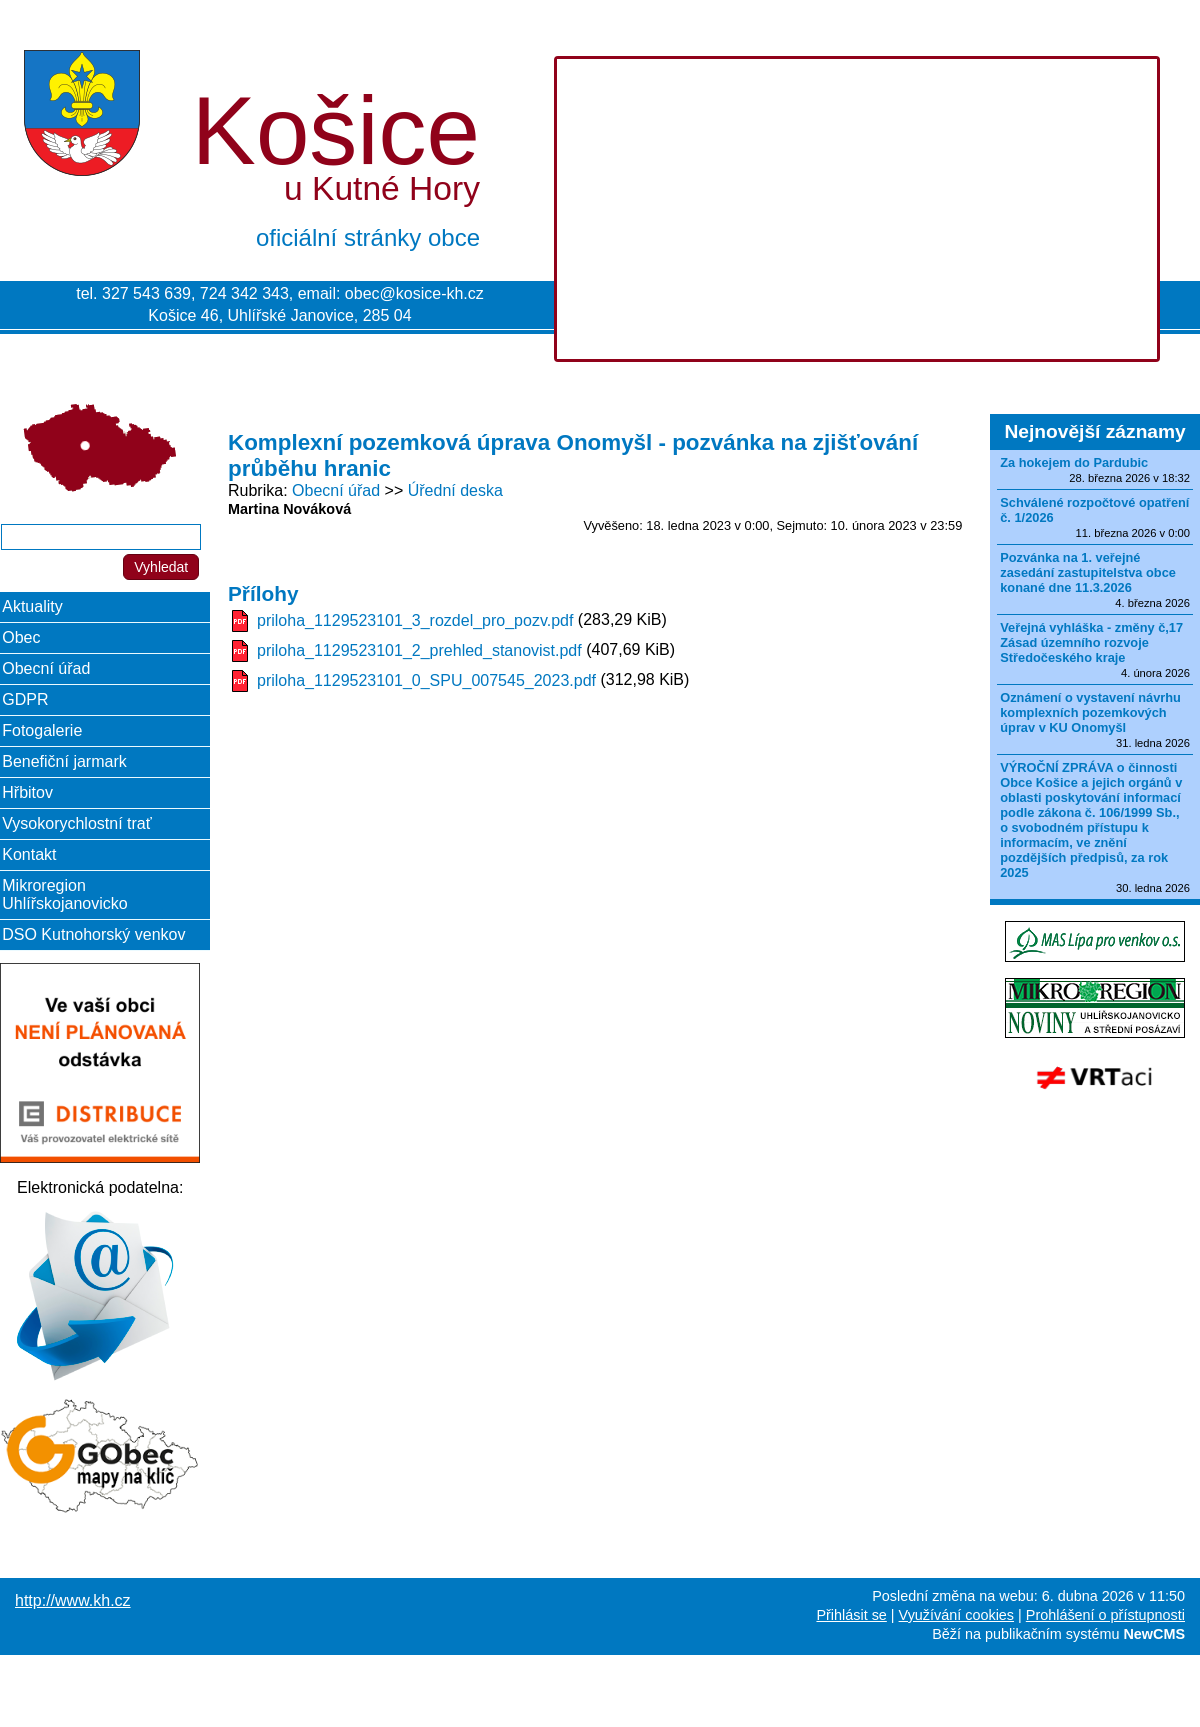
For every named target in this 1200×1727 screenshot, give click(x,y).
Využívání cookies (956, 1615)
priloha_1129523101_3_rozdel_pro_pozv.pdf (415, 620)
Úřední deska (455, 490)
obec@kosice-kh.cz (414, 293)
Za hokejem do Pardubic (1074, 462)
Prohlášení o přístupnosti (1105, 1615)
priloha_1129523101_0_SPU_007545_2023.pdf (426, 680)
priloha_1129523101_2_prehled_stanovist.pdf (419, 650)
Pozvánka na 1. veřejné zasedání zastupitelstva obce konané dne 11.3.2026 (1088, 572)
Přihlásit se (851, 1615)
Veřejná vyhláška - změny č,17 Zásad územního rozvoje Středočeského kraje (1091, 642)
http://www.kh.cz (73, 1600)
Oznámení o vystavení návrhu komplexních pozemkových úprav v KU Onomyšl (1090, 712)
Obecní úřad (336, 490)
